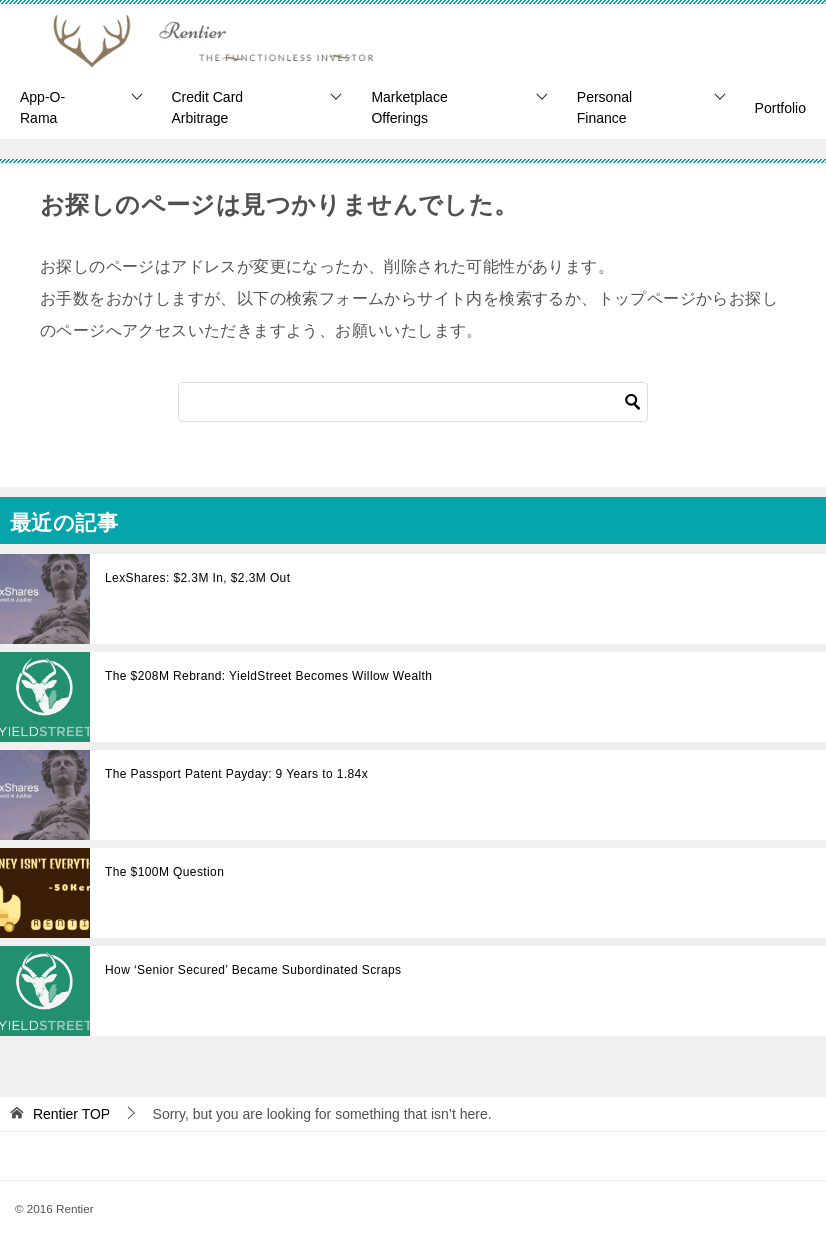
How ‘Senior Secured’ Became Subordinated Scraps (253, 970)
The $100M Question (164, 872)
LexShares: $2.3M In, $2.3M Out (197, 578)
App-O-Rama (42, 107)
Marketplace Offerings (409, 107)
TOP (71, 1114)
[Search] (413, 402)
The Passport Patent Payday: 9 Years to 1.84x (236, 774)
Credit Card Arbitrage (208, 107)
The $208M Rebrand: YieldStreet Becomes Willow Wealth (268, 676)
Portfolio (780, 108)
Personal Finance (604, 107)
